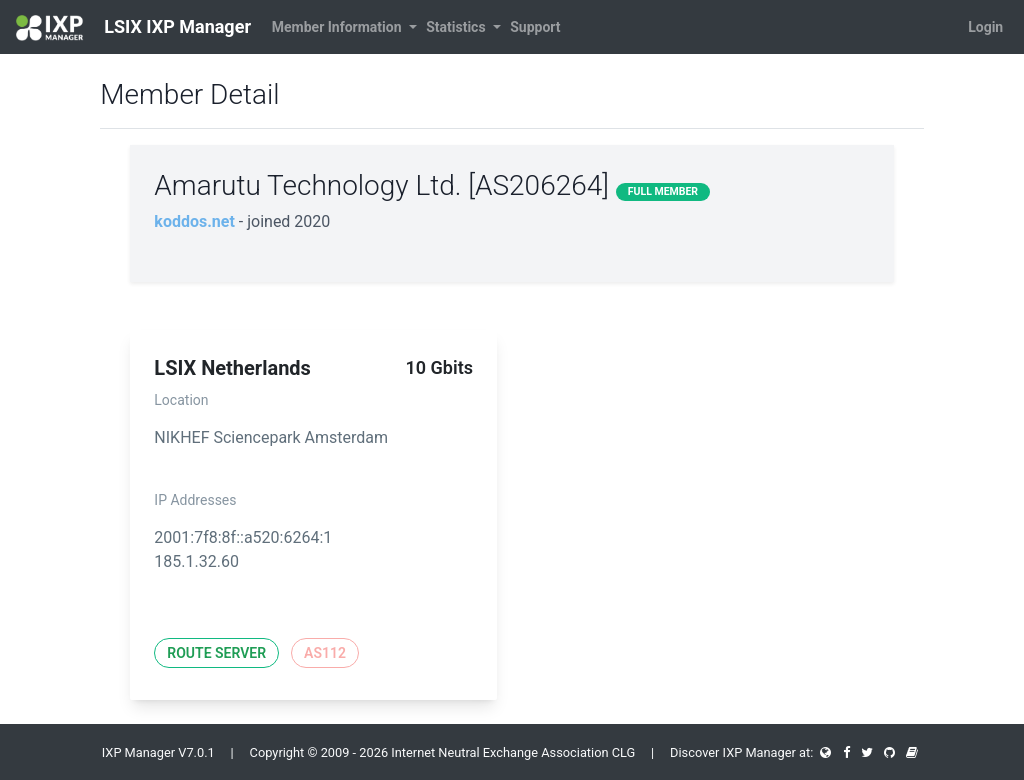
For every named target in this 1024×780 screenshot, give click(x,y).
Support (535, 27)
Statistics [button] (457, 27)
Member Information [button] (338, 27)
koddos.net (194, 221)
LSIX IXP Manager (133, 28)
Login (985, 27)
